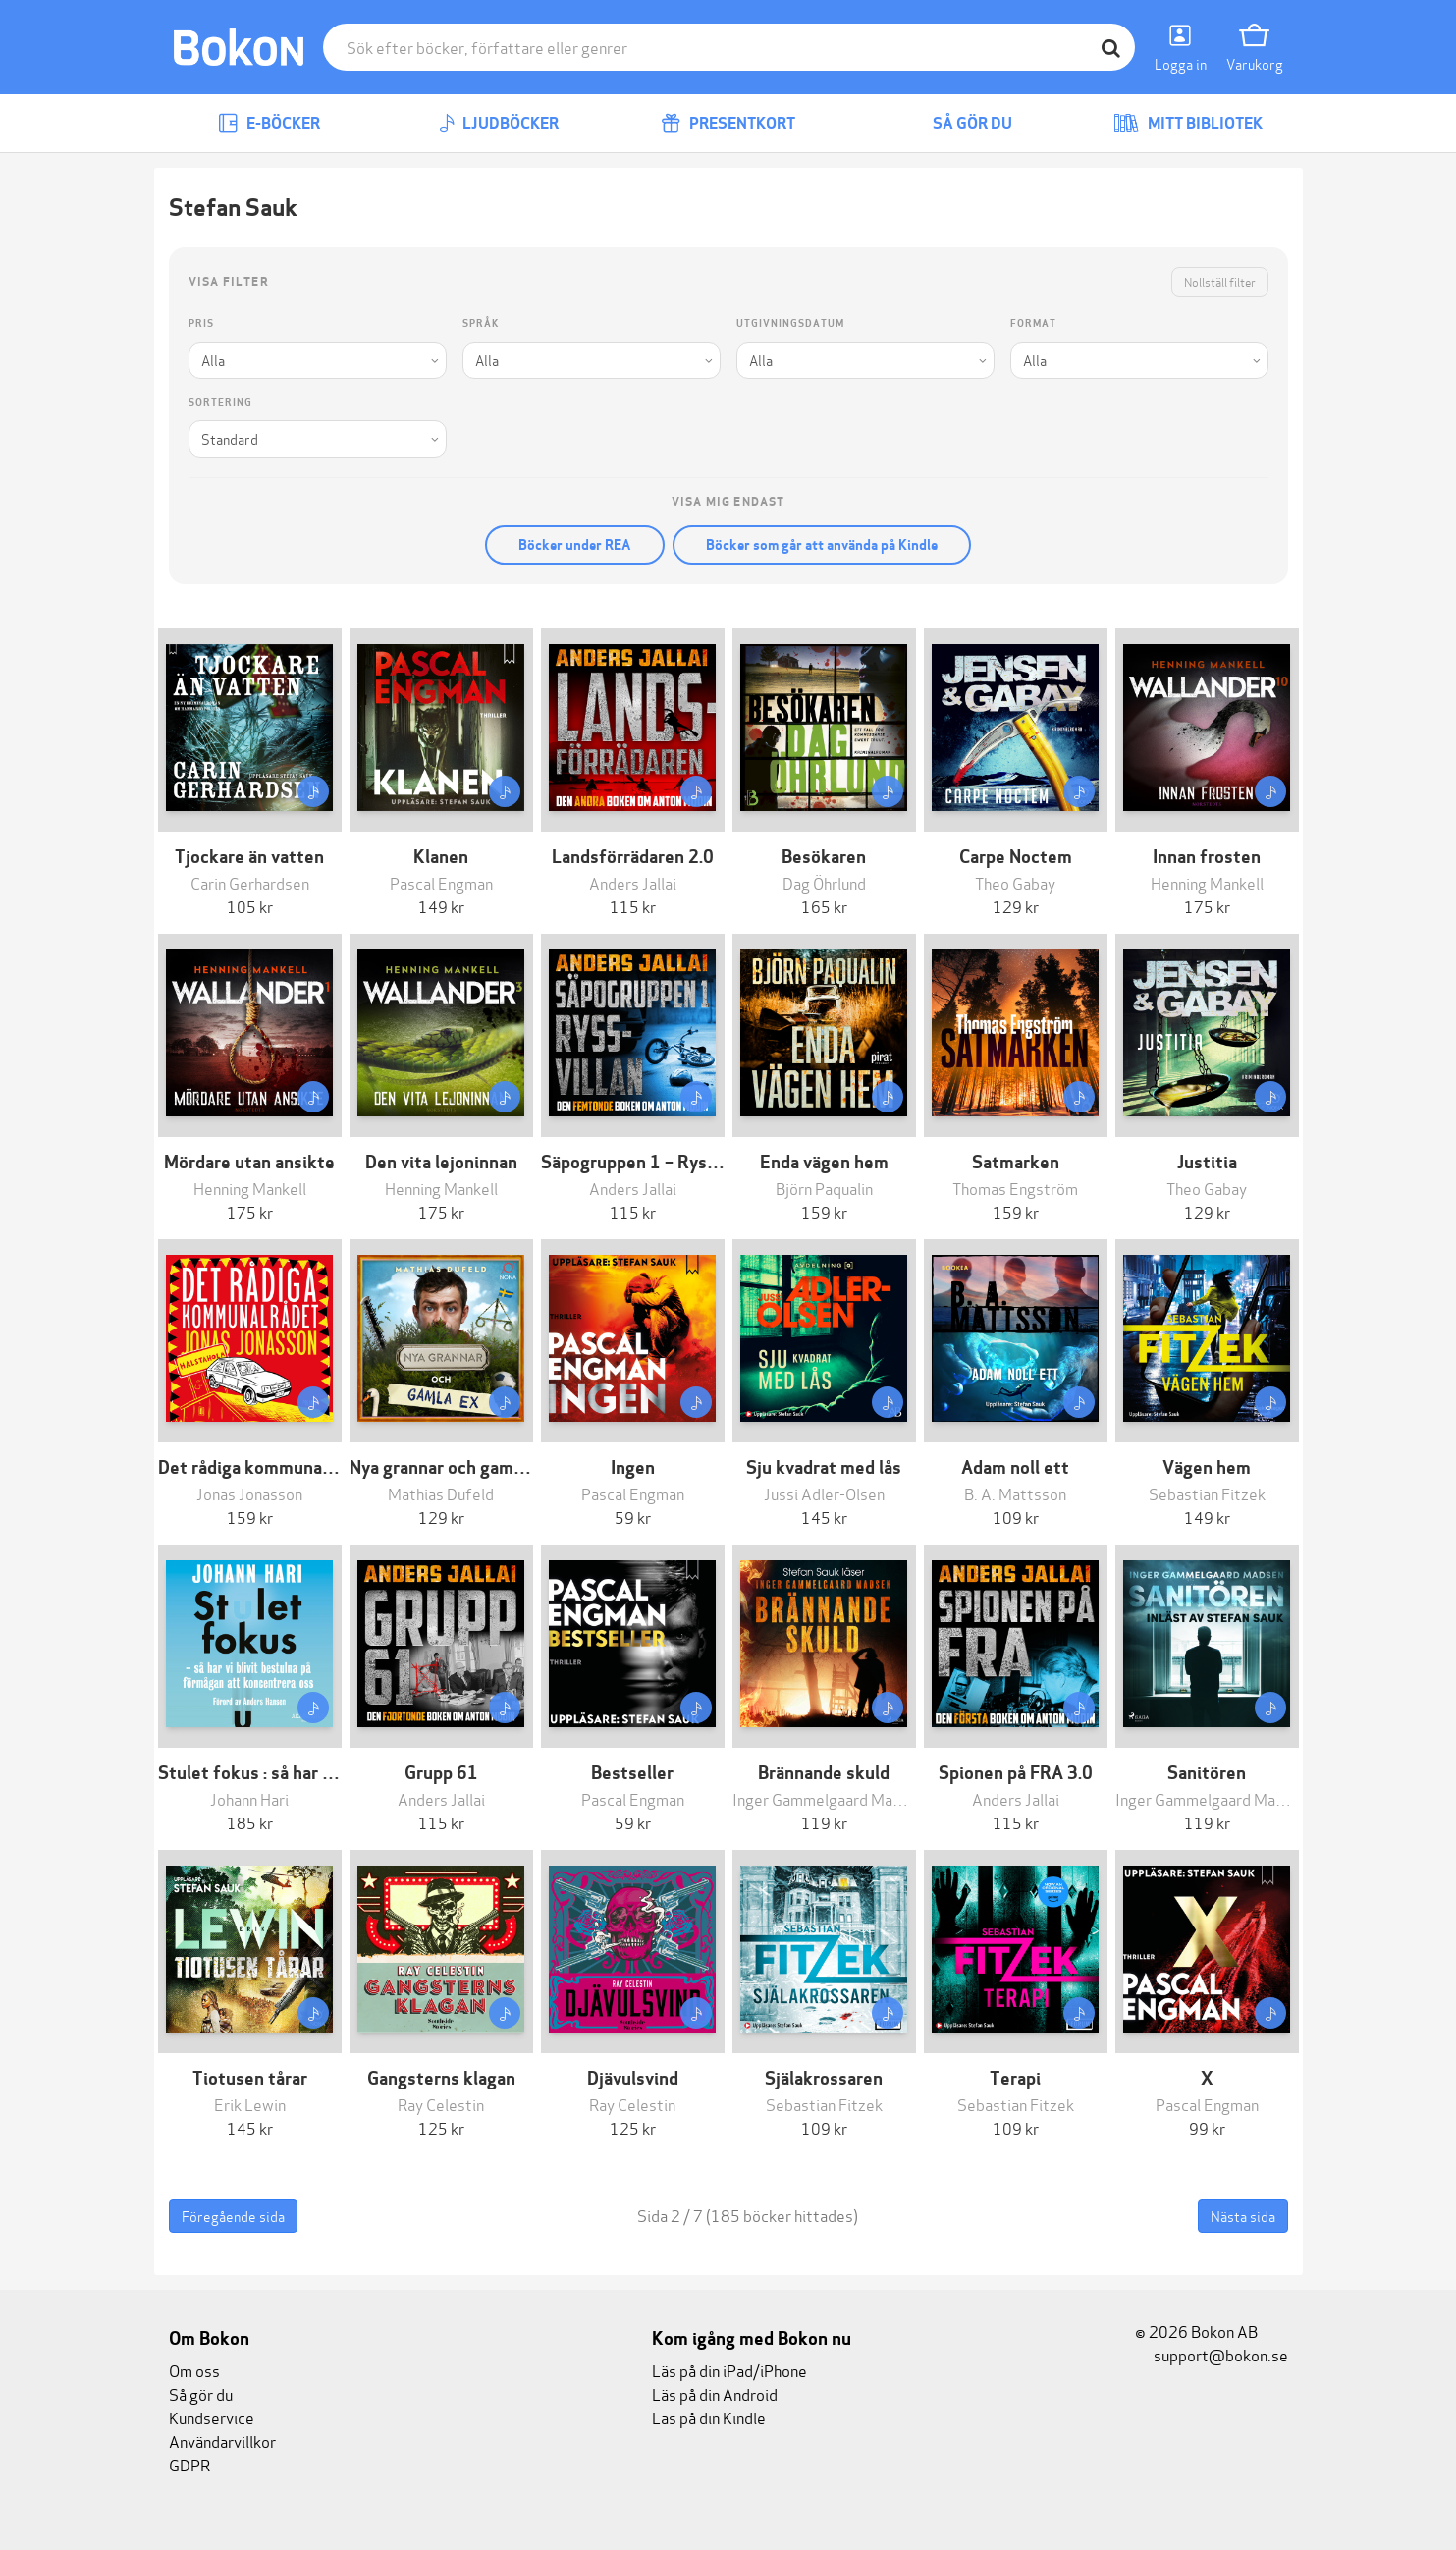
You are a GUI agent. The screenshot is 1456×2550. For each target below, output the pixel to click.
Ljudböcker (499, 123)
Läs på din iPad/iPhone (729, 2370)
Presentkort (728, 123)
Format (1033, 323)
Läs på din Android (715, 2393)
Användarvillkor (222, 2440)
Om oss (194, 2370)
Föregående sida (233, 2215)
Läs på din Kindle (709, 2417)
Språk (480, 323)
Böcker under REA (574, 545)
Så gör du (958, 123)
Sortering (220, 402)
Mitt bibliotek (1188, 123)
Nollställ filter (1220, 281)
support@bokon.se (1211, 2354)
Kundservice (211, 2417)
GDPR (189, 2464)
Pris (201, 323)
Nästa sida (1243, 2215)
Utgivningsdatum (790, 323)
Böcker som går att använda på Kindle (822, 545)
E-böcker (269, 123)
